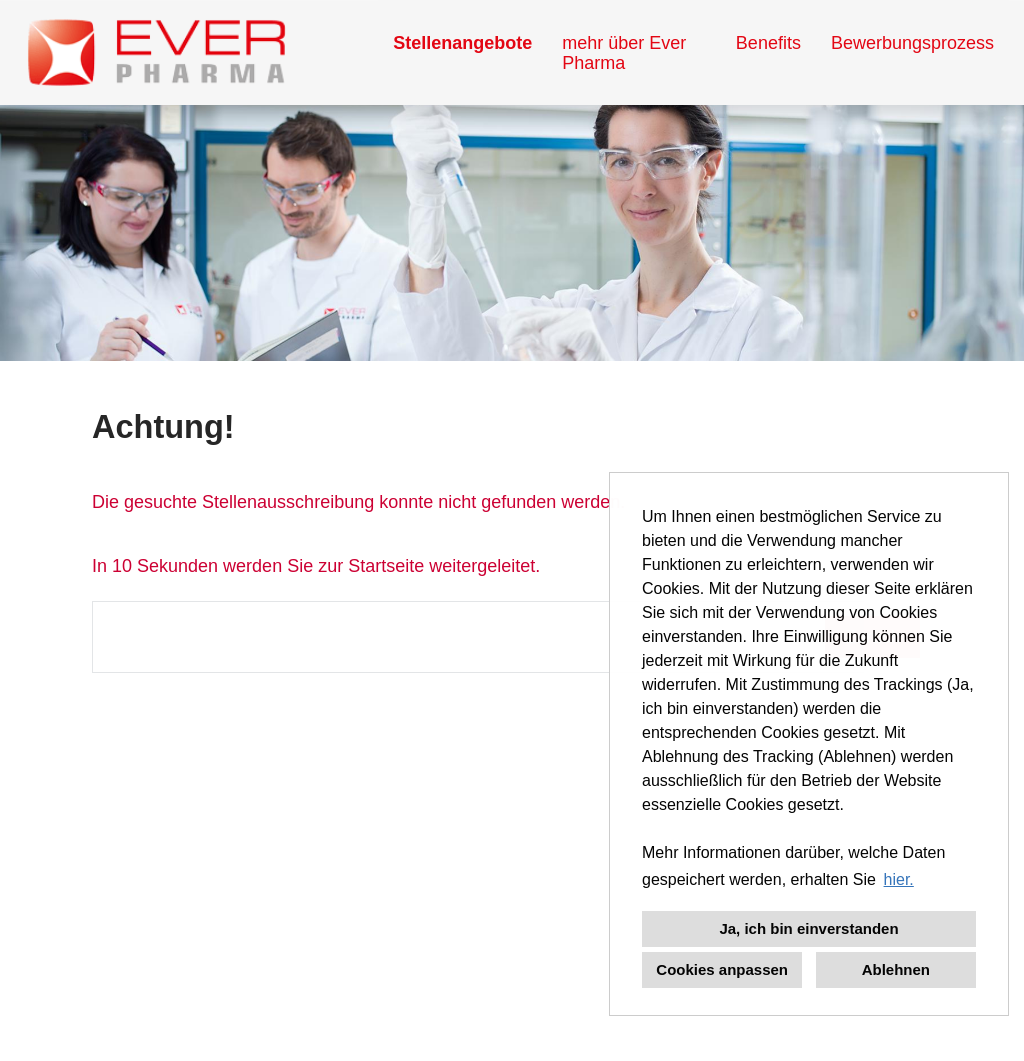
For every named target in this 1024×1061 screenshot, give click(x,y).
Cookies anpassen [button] (722, 969)
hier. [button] (899, 879)
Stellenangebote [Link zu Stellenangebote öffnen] (462, 43)
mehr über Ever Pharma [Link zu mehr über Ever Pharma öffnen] (624, 53)
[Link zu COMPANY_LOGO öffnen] (156, 52)
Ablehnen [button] (896, 969)
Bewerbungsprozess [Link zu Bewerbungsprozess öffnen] (912, 43)
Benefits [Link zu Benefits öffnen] (768, 43)
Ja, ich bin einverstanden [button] (808, 928)
